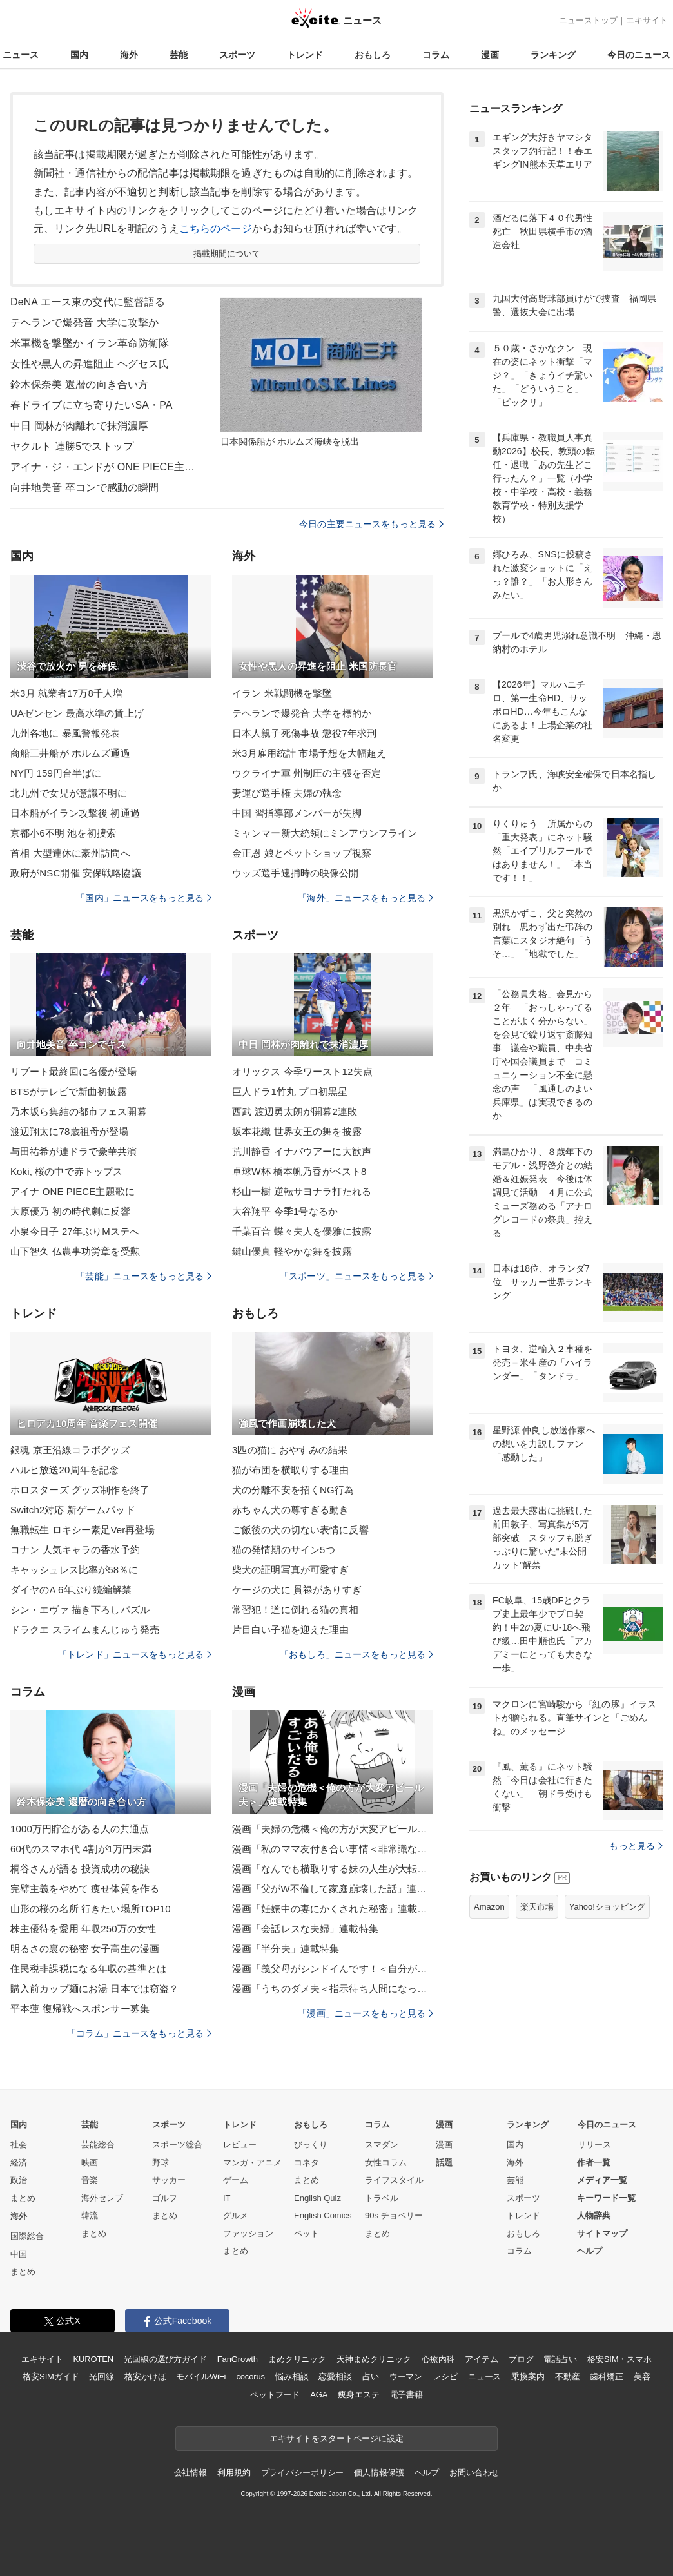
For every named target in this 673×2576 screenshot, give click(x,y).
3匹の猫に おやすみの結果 (289, 1449)
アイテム (481, 2359)
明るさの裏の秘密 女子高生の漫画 (84, 1948)
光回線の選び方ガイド (165, 2359)
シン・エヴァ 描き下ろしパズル (80, 1609)
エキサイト (647, 20)
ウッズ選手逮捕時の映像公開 (295, 872)
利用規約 (233, 2472)
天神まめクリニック (373, 2359)
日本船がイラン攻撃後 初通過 (75, 813)
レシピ (445, 2376)
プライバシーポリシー (302, 2472)
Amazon (489, 1907)
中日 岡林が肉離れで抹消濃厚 (79, 425)
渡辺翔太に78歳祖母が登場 (69, 1131)
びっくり (310, 2144)
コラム (435, 55)
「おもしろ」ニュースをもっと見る (356, 1654)
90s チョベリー (394, 2215)
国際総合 (27, 2236)
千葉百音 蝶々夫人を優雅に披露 (301, 1231)
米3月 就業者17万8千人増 (66, 693)
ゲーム (235, 2180)
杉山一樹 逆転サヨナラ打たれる (301, 1191)
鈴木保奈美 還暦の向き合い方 (79, 384)
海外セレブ (102, 2198)
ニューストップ (588, 20)
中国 (18, 2254)
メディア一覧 (602, 2180)
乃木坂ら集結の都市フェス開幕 (78, 1111)
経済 (18, 2162)
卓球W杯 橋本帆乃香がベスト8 (299, 1171)
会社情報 (190, 2472)
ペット (306, 2233)
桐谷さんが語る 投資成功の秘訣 (80, 1868)
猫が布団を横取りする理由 (290, 1469)
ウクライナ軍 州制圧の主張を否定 (306, 773)
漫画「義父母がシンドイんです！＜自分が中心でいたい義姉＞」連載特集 (332, 1968)
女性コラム (386, 2162)
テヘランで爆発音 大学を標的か (301, 713)
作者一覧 (593, 2162)
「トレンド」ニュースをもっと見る (134, 1654)
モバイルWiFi (201, 2376)
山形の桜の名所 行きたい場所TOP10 (90, 1908)
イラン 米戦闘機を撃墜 (282, 693)
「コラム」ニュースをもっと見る (139, 2033)
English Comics (323, 2215)
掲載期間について (227, 253)
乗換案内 (527, 2376)
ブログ (521, 2359)
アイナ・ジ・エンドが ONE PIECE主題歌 (107, 466)
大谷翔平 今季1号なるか (285, 1211)
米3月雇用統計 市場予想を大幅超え (309, 753)
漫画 (490, 55)
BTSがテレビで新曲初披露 (68, 1091)
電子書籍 (406, 2394)
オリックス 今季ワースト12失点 (302, 1071)
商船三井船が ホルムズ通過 (70, 753)
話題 (444, 2162)
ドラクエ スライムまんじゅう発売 (84, 1629)
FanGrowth (237, 2359)
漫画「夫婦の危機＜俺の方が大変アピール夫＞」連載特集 (332, 1828)
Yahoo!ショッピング (607, 1907)
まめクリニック (297, 2359)
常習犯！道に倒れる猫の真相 (295, 1609)
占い (370, 2376)
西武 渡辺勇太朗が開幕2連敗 (294, 1111)
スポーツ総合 (177, 2144)
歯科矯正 (606, 2376)
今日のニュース (638, 55)
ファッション (248, 2233)
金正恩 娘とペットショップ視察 (301, 852)
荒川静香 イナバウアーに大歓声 (301, 1151)
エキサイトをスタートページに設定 (336, 2438)
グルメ (235, 2215)
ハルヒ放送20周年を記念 (64, 1469)
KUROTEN (93, 2359)
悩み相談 (291, 2376)
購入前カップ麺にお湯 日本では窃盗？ (94, 1988)
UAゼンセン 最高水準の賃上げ (77, 713)
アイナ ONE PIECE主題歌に (72, 1191)
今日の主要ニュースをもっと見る (371, 524)
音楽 (89, 2180)
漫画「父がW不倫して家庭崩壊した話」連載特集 (332, 1888)
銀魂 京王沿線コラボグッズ (70, 1449)
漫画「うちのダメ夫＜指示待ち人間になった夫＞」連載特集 (332, 1988)
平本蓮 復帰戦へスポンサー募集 (80, 2008)
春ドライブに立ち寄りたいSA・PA (91, 405)
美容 (642, 2376)
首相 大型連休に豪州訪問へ (70, 852)
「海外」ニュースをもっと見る (365, 898)
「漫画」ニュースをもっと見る (365, 2013)
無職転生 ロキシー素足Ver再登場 (82, 1529)
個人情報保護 (379, 2472)
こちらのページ (215, 228)
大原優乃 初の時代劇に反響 (70, 1211)
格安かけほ (145, 2376)
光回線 (101, 2376)
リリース (594, 2144)
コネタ (306, 2162)
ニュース (21, 55)
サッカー (169, 2180)
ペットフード (275, 2394)
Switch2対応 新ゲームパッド (72, 1509)
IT (227, 2198)
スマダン (381, 2144)
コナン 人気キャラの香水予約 (75, 1549)
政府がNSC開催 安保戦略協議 (75, 872)
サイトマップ (602, 2233)
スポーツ (237, 55)
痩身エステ (358, 2394)
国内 (79, 55)
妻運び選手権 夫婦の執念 (287, 793)
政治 (18, 2180)
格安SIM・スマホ (619, 2359)
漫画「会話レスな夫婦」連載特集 (305, 1928)
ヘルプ (589, 2251)
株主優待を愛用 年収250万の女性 (83, 1928)
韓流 (89, 2215)
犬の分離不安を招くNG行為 (293, 1489)
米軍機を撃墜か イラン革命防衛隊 (89, 343)
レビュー (240, 2144)
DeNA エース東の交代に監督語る (87, 301)
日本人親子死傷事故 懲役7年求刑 (304, 733)
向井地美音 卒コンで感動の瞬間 (84, 487)
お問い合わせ (474, 2472)
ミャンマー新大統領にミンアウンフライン (324, 833)
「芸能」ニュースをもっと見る (143, 1276)
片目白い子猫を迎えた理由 (290, 1629)
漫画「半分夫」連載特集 (285, 1948)
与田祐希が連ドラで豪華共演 (73, 1151)
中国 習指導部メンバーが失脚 (297, 813)
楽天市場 (537, 1907)
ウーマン (405, 2376)
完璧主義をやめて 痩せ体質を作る (84, 1888)
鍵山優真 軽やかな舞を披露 (292, 1251)
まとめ (22, 2198)
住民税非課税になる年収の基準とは (88, 1968)
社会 (18, 2144)
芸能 (179, 55)
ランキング (553, 55)
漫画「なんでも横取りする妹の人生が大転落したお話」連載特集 (332, 1868)
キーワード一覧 (606, 2198)
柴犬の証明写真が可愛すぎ (290, 1569)
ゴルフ (164, 2198)
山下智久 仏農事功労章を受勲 (75, 1251)
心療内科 (438, 2359)
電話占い (559, 2359)
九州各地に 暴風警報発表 (65, 733)
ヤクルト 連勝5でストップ (71, 446)
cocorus (250, 2376)
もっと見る (636, 1846)
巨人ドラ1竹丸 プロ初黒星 (289, 1091)
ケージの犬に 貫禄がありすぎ (297, 1589)
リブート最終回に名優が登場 (73, 1071)
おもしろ (373, 55)
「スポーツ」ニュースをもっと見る (356, 1276)
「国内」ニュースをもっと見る (143, 898)
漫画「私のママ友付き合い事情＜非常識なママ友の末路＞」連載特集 (332, 1848)
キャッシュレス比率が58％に (74, 1569)
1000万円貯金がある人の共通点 (79, 1828)
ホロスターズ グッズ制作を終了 (80, 1489)
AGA (318, 2394)
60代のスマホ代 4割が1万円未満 (81, 1848)
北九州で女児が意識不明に (68, 793)
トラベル (381, 2198)
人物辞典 (593, 2215)
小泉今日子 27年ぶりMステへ (74, 1231)
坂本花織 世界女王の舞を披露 (297, 1131)
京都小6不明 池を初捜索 (63, 833)
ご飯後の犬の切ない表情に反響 (300, 1529)
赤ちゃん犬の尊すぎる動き (290, 1509)
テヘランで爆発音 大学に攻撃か (84, 322)
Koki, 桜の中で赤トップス (66, 1171)
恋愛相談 (334, 2376)
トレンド (305, 55)
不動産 (567, 2376)
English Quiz (317, 2198)
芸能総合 (98, 2144)
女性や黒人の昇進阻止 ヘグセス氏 (89, 363)
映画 (89, 2162)
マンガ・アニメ (252, 2162)
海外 (129, 55)
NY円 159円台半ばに (55, 773)
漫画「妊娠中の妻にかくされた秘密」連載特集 (332, 1908)
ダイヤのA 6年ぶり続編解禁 (71, 1589)
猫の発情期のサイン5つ (283, 1549)
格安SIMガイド (51, 2376)
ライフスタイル (394, 2180)
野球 (160, 2162)
